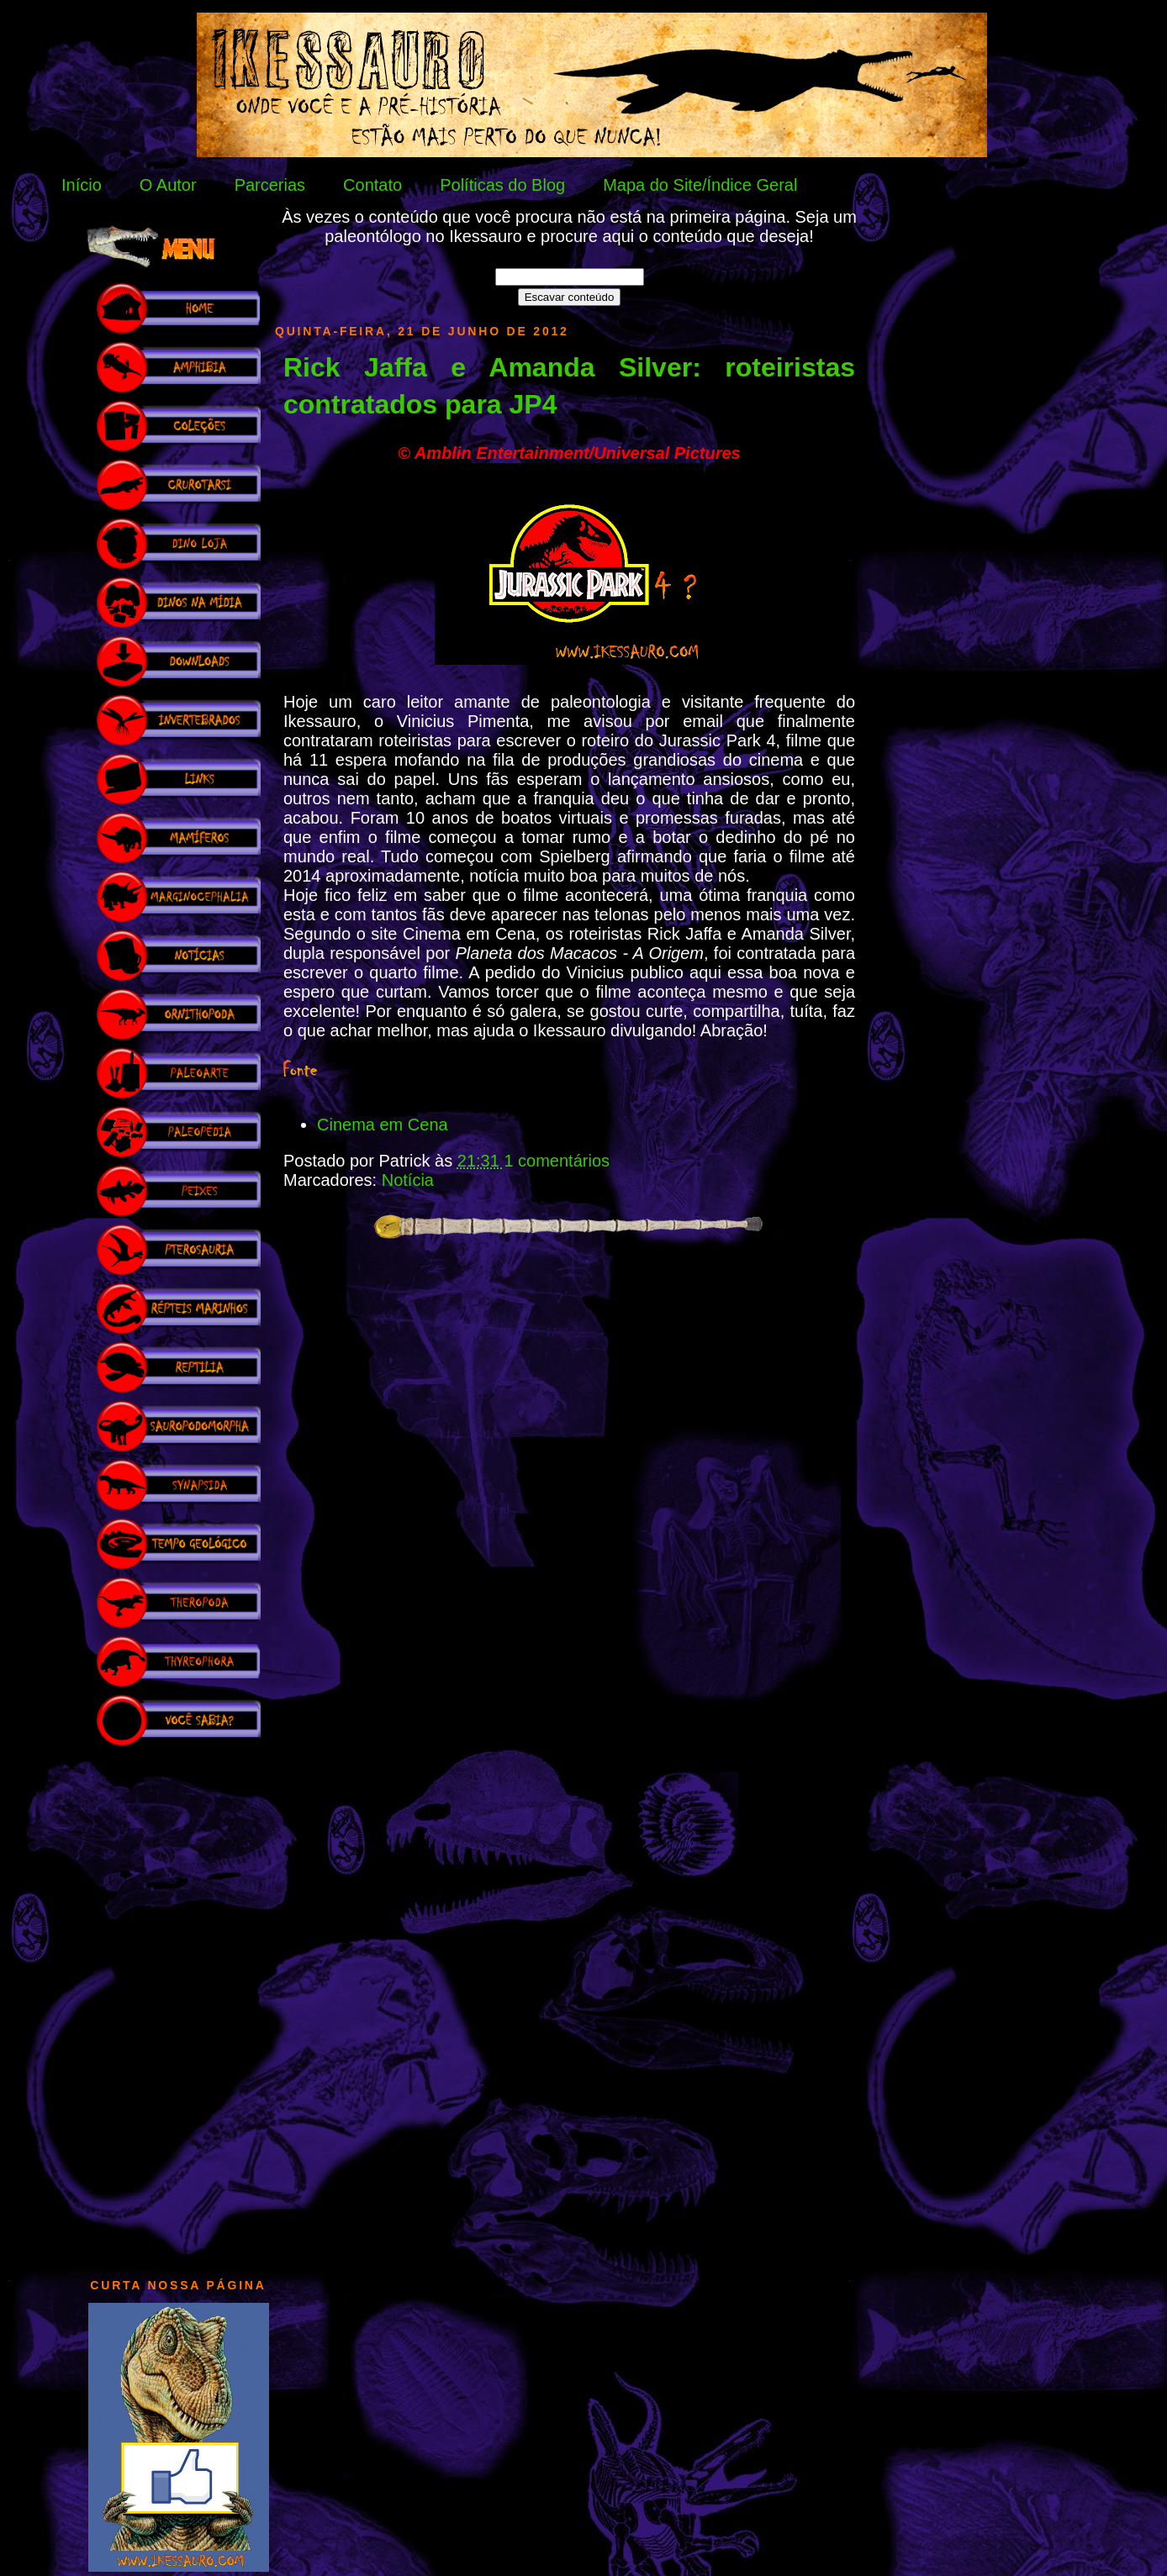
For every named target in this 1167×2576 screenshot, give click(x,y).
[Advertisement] (178, 2004)
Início (81, 185)
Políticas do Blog (502, 185)
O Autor (168, 185)
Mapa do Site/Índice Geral (700, 185)
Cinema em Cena (382, 1124)
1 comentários (557, 1160)
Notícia (408, 1180)
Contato (372, 185)
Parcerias (270, 185)
